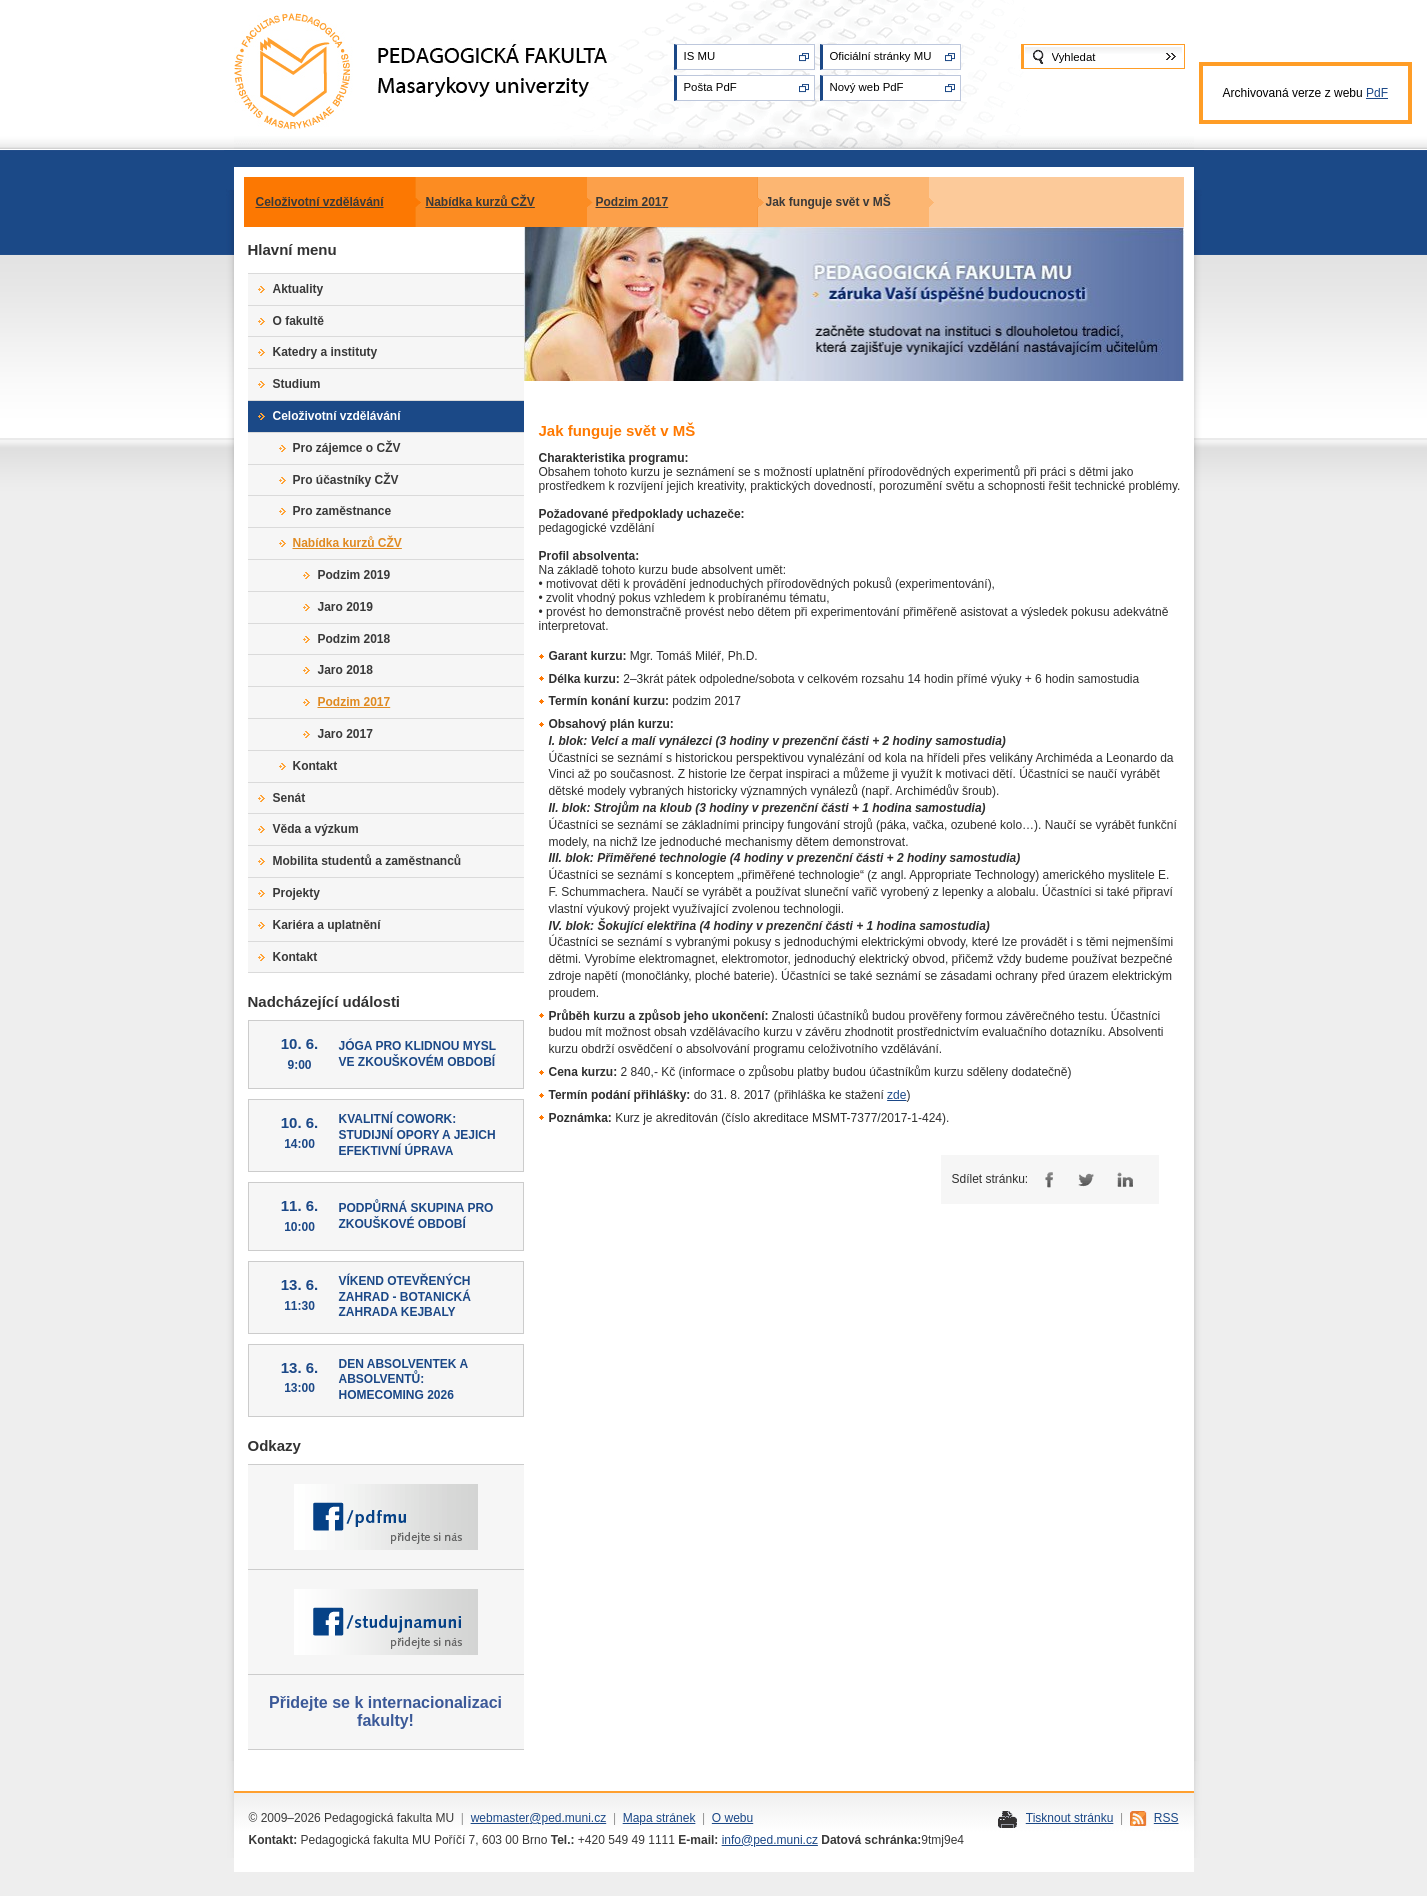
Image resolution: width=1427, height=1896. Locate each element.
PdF (1377, 93)
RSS (1166, 1818)
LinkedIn (1124, 1179)
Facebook (1046, 1179)
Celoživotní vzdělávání (320, 202)
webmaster (500, 1818)
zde (896, 1095)
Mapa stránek (659, 1818)
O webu (732, 1818)
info (731, 1840)
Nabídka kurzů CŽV (480, 202)
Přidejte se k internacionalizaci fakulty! (385, 1711)
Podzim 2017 (632, 202)
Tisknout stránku (1070, 1818)
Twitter (1085, 1179)
